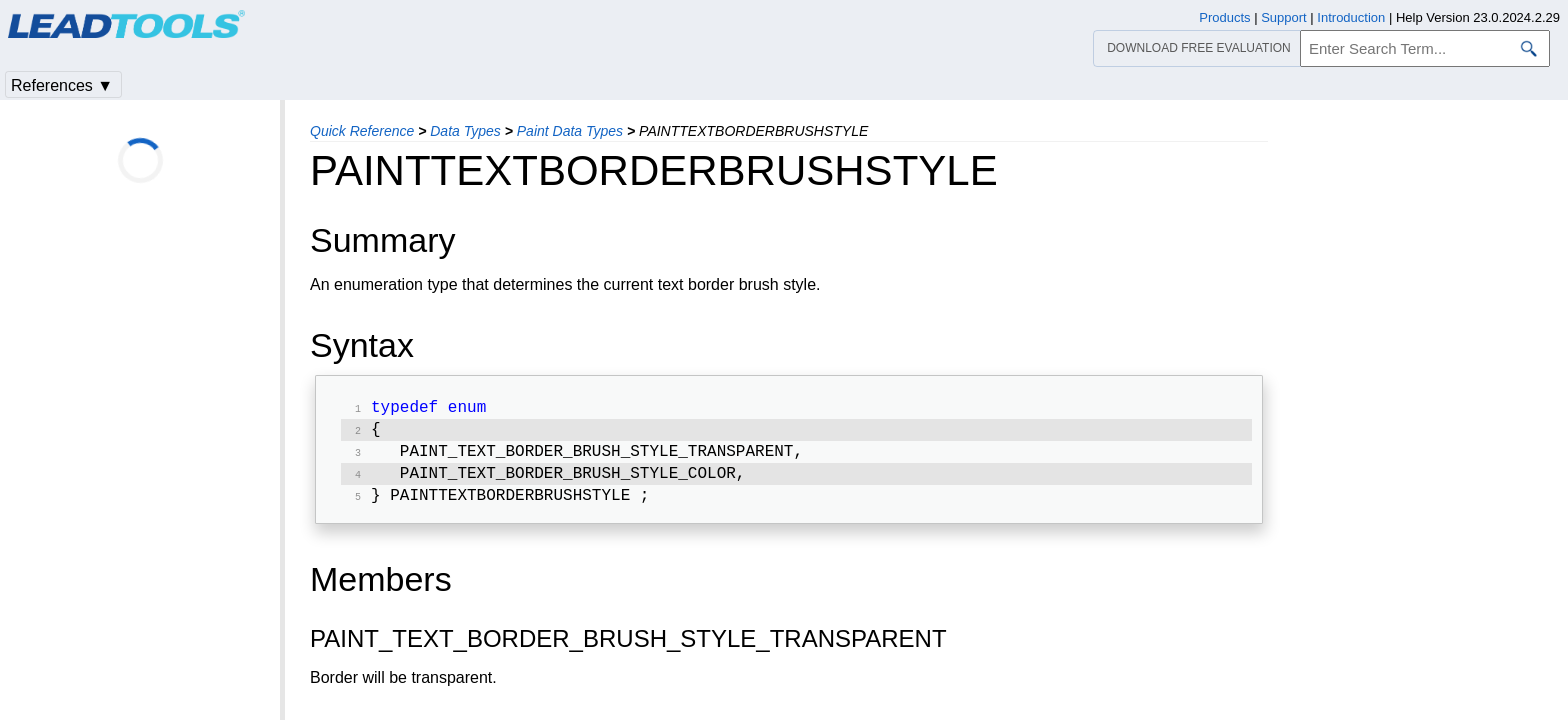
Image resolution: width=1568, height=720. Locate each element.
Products (1224, 17)
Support (1284, 17)
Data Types (465, 131)
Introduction (1351, 17)
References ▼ (62, 85)
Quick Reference (362, 131)
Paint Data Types (570, 131)
